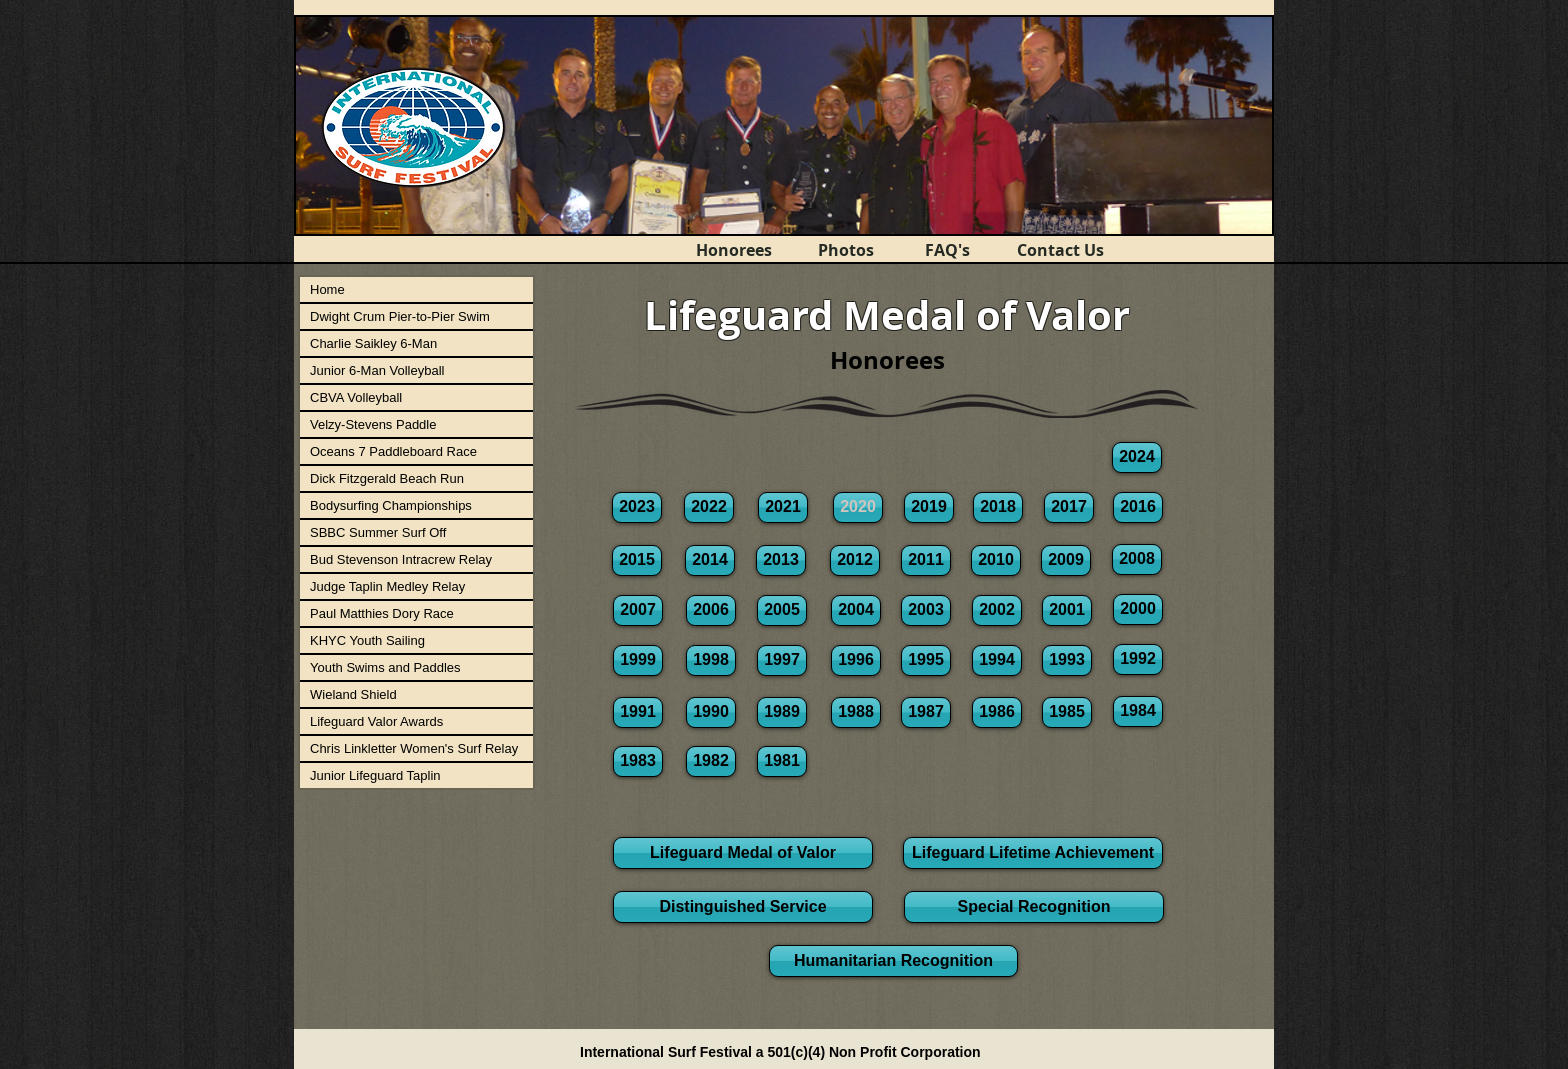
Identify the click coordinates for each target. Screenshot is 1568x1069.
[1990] (711, 712)
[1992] (1138, 659)
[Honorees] (734, 250)
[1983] (638, 761)
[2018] (998, 507)
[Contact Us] (1060, 250)
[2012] (855, 560)
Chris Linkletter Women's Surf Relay (414, 748)
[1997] (782, 660)
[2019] (929, 507)
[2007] (638, 610)
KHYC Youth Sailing (367, 640)
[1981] (782, 761)
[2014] (710, 560)
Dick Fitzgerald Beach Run (387, 478)
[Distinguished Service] (743, 907)
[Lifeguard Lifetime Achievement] (1033, 853)
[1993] (1067, 660)
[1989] (782, 712)
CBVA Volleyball (356, 397)
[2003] (926, 610)
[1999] (638, 660)
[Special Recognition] (1034, 907)
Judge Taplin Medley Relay (387, 586)
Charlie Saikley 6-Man (373, 343)
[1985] (1067, 712)
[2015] (637, 560)
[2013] (781, 560)
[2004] (856, 610)
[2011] (926, 560)
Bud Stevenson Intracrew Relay (401, 559)
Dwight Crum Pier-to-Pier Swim (400, 316)
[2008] (1137, 559)
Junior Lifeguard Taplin (375, 775)
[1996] (856, 660)
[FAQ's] (947, 250)
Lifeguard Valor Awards (376, 721)
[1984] (1138, 711)
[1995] (926, 660)
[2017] (1069, 507)
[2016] (1138, 507)
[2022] (709, 507)
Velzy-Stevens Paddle (373, 424)
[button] (858, 507)
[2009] (1066, 560)
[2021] (783, 507)
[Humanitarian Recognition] (893, 961)
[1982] (711, 761)
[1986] (997, 712)
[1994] (997, 660)
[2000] (1138, 609)
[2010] (996, 560)
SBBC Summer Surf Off (378, 532)
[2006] (711, 610)
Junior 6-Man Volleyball (377, 370)
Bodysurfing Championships (391, 505)
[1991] (638, 712)
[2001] (1067, 610)
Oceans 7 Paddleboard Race (393, 451)
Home (327, 289)
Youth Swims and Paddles (385, 667)
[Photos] (846, 250)
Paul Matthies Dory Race (382, 613)
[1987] (926, 712)
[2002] (997, 610)
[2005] (782, 610)
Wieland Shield (353, 694)
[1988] (856, 712)
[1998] (711, 660)
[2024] (1137, 457)
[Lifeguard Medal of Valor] (743, 853)
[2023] (637, 507)
